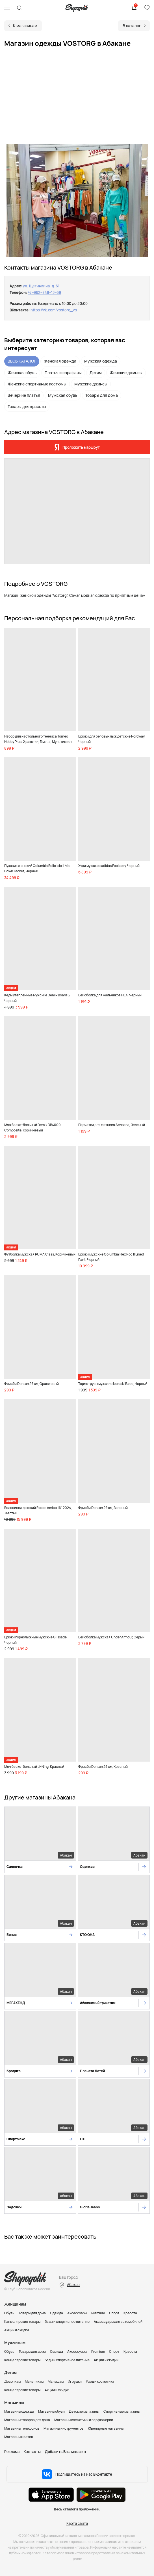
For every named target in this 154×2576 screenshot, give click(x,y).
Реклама (11, 2451)
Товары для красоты (27, 406)
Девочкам (12, 2381)
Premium (98, 2313)
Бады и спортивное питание (67, 2321)
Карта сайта (77, 2523)
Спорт (114, 2313)
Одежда (56, 2313)
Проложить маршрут (81, 447)
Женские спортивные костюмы (37, 384)
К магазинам (25, 25)
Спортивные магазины (121, 2411)
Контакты (32, 2451)
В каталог (132, 25)
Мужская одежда (100, 361)
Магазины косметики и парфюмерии (83, 2419)
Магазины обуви (51, 2411)
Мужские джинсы (90, 384)
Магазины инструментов (64, 2428)
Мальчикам (34, 2381)
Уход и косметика (100, 2381)
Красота (130, 2313)
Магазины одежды (19, 2411)
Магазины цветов (18, 2436)
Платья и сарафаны (63, 372)
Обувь (9, 2313)
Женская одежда (60, 361)
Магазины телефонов (21, 2428)
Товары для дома (101, 395)
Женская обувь (22, 372)
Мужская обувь (62, 395)
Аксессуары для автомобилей (118, 2321)
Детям (96, 372)
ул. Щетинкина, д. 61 (41, 286)
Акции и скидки (16, 2330)
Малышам (56, 2381)
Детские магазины (84, 2411)
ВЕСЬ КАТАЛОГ (22, 361)
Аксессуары (77, 2313)
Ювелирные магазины (105, 2428)
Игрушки (75, 2381)
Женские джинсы (126, 372)
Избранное (146, 8)
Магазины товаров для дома (27, 2419)
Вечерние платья (24, 395)
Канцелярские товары (22, 2321)
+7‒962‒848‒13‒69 (44, 292)
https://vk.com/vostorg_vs (54, 310)
